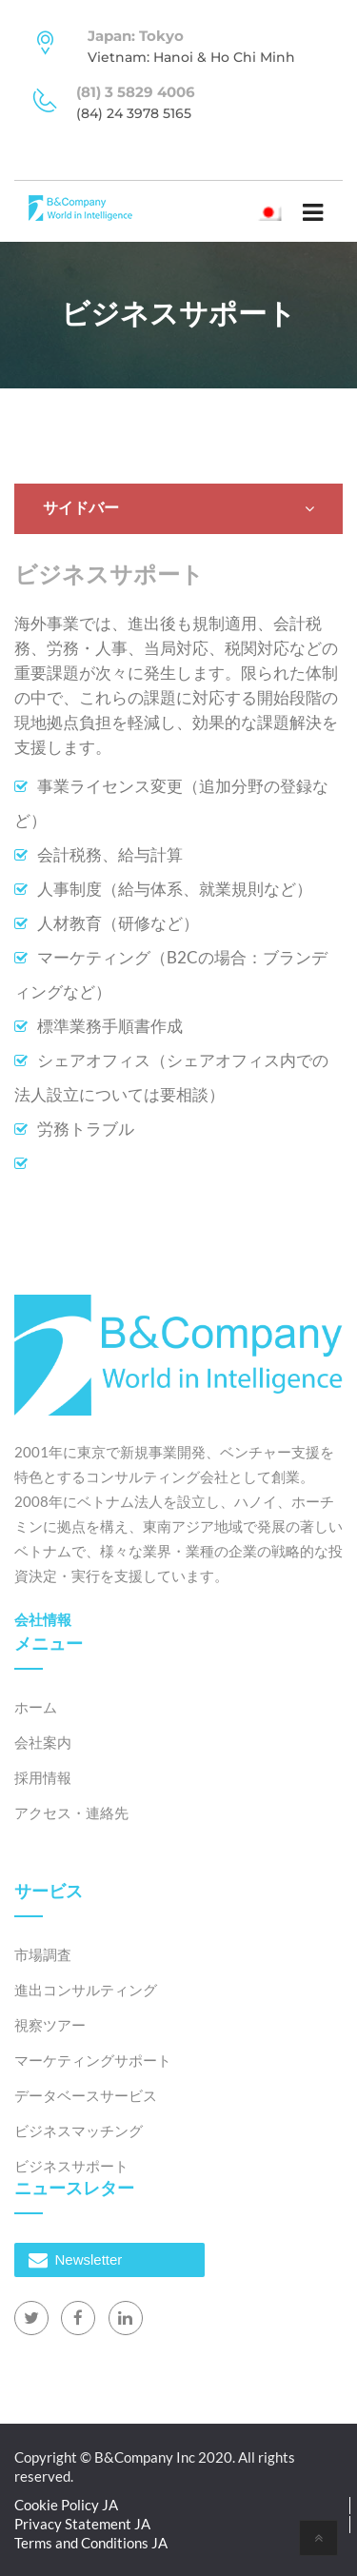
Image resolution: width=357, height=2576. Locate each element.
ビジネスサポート (71, 2165)
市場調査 (42, 1954)
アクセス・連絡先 (71, 1812)
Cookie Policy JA (66, 2504)
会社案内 (42, 1742)
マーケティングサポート (92, 2060)
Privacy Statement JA (82, 2523)
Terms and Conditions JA (91, 2542)
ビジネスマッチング (78, 2130)
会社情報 (42, 1619)
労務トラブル (85, 1129)
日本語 (272, 211)
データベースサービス (85, 2095)
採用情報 (42, 1777)
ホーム (35, 1706)
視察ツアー (50, 2024)
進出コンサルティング (85, 1989)
